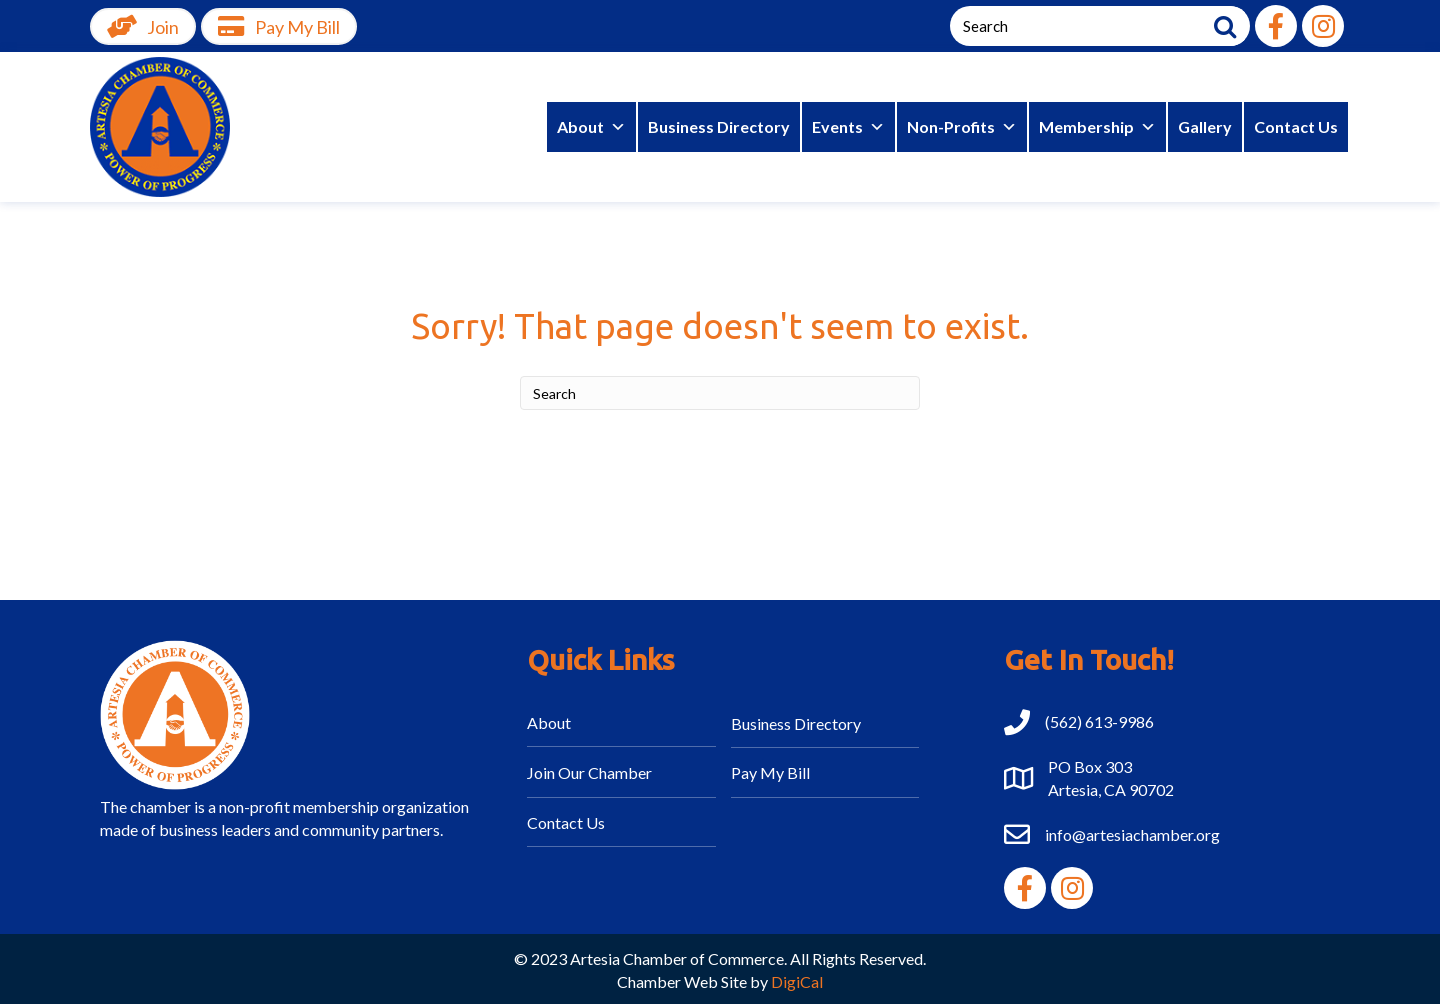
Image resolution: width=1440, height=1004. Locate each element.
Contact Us (1296, 126)
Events (848, 126)
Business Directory (719, 126)
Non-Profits (962, 126)
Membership (1097, 126)
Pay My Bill (770, 772)
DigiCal (797, 981)
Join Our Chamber (589, 772)
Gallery (1205, 126)
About (591, 126)
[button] (1276, 26)
